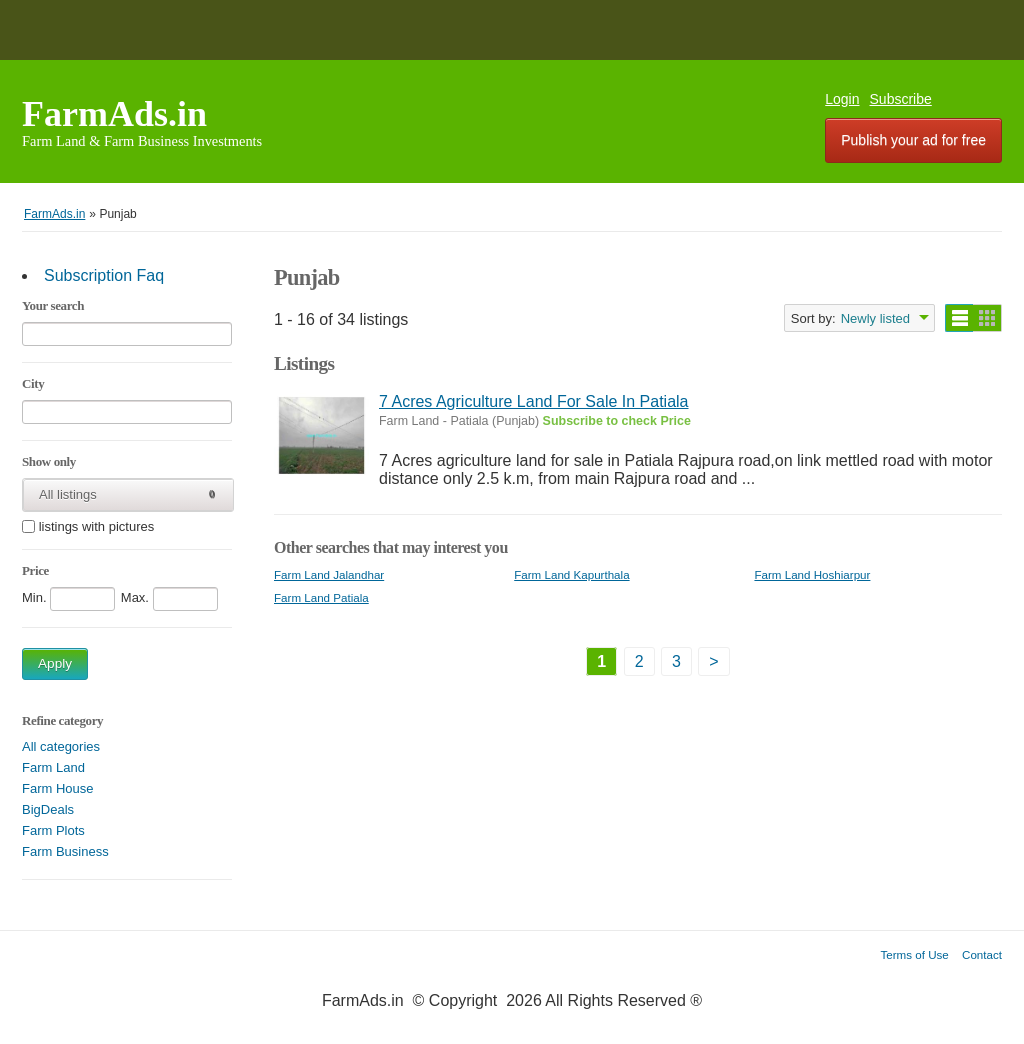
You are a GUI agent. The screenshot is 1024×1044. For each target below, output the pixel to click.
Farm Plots (53, 830)
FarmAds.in (114, 114)
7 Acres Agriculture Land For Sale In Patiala (534, 401)
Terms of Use (915, 954)
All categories (61, 746)
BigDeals (48, 809)
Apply (55, 663)
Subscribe (901, 99)
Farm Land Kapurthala (571, 574)
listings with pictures (97, 527)
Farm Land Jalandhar (329, 574)
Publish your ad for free (913, 140)
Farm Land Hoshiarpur (812, 574)
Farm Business (65, 851)
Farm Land (53, 767)
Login (842, 99)
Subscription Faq (104, 275)
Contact (982, 954)
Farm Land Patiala (321, 597)
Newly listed (875, 318)
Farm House (58, 788)
